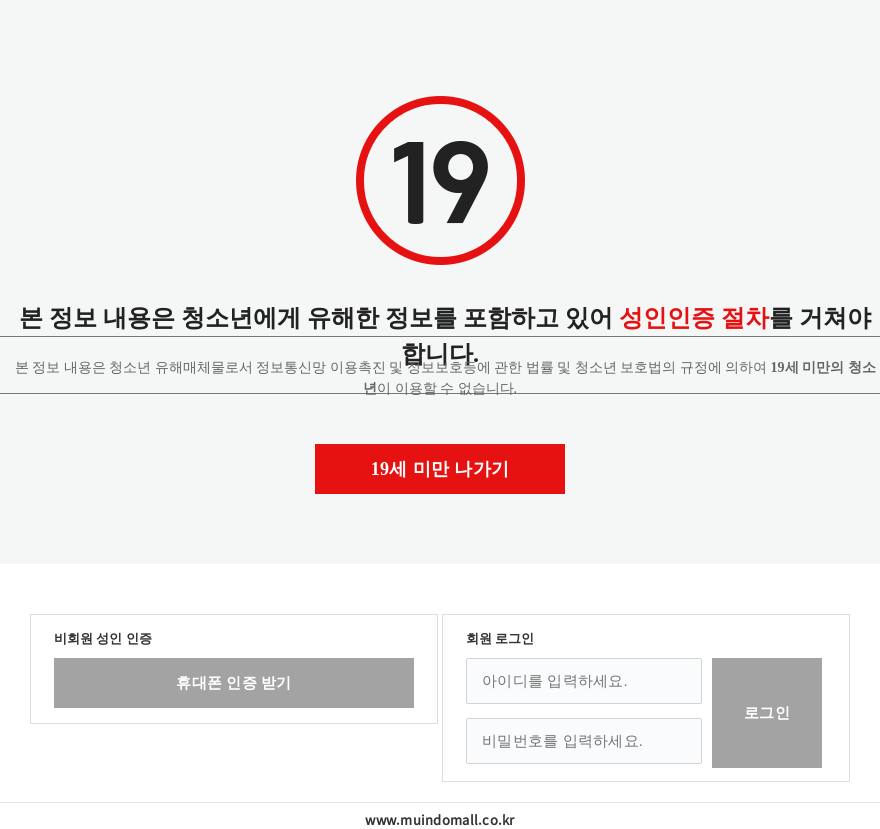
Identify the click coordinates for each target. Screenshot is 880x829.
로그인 (767, 713)
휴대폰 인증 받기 (233, 683)
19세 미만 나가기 (440, 469)
